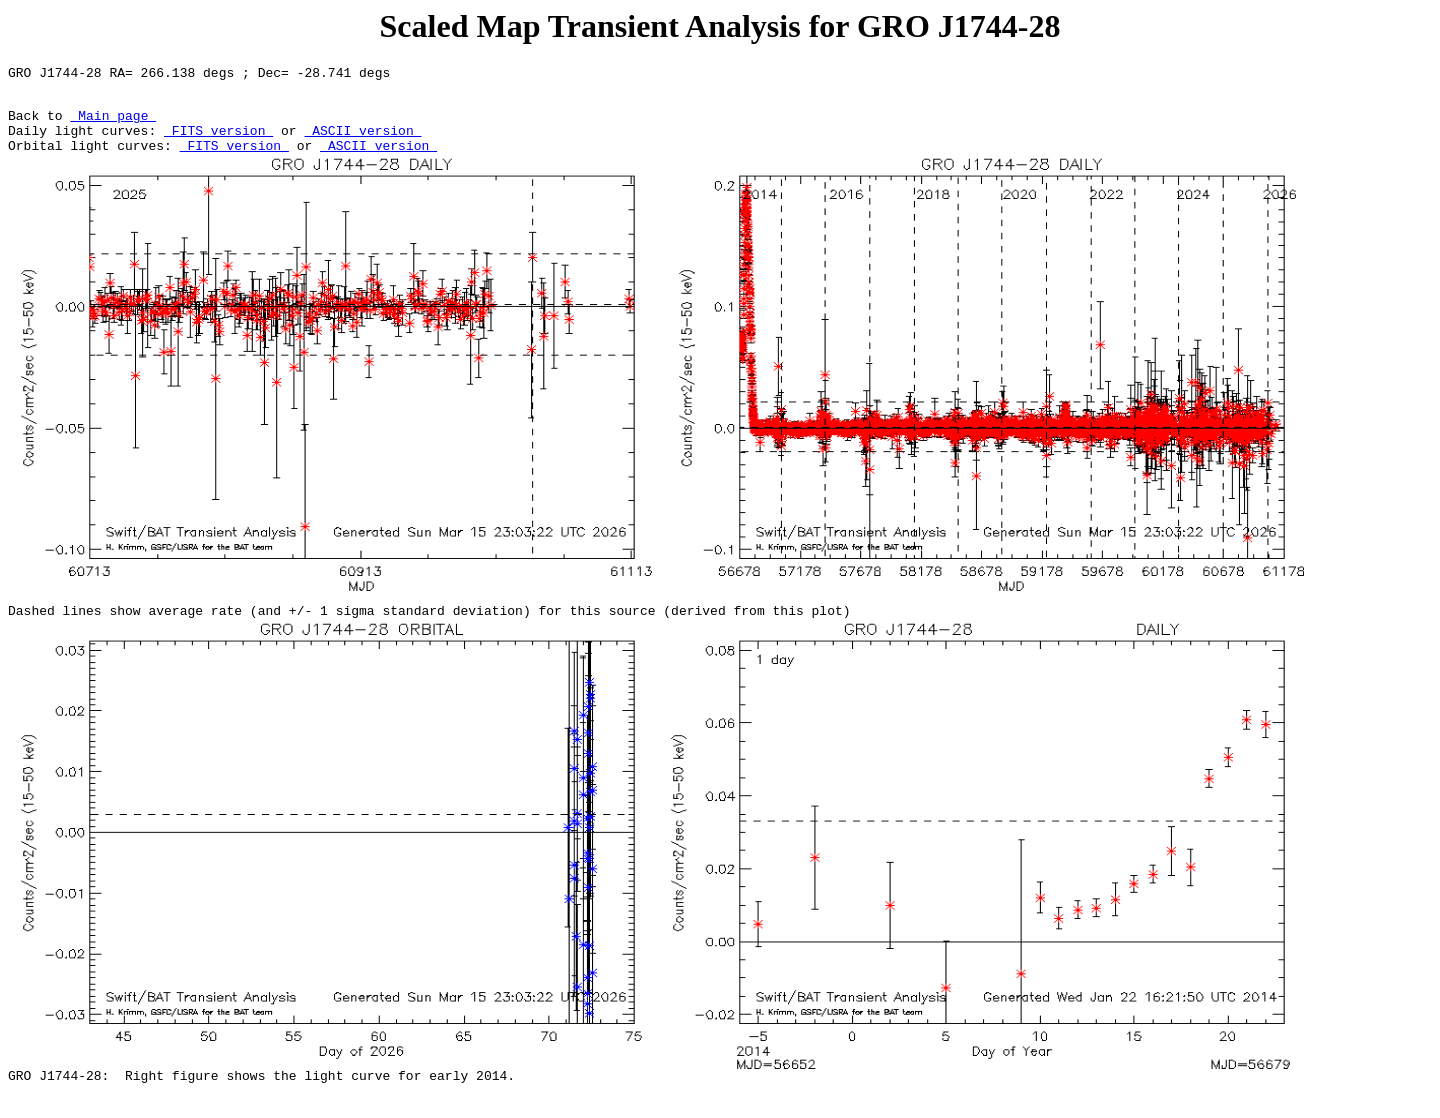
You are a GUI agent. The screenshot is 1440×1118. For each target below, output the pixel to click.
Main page (113, 124)
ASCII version (362, 142)
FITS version (218, 142)
